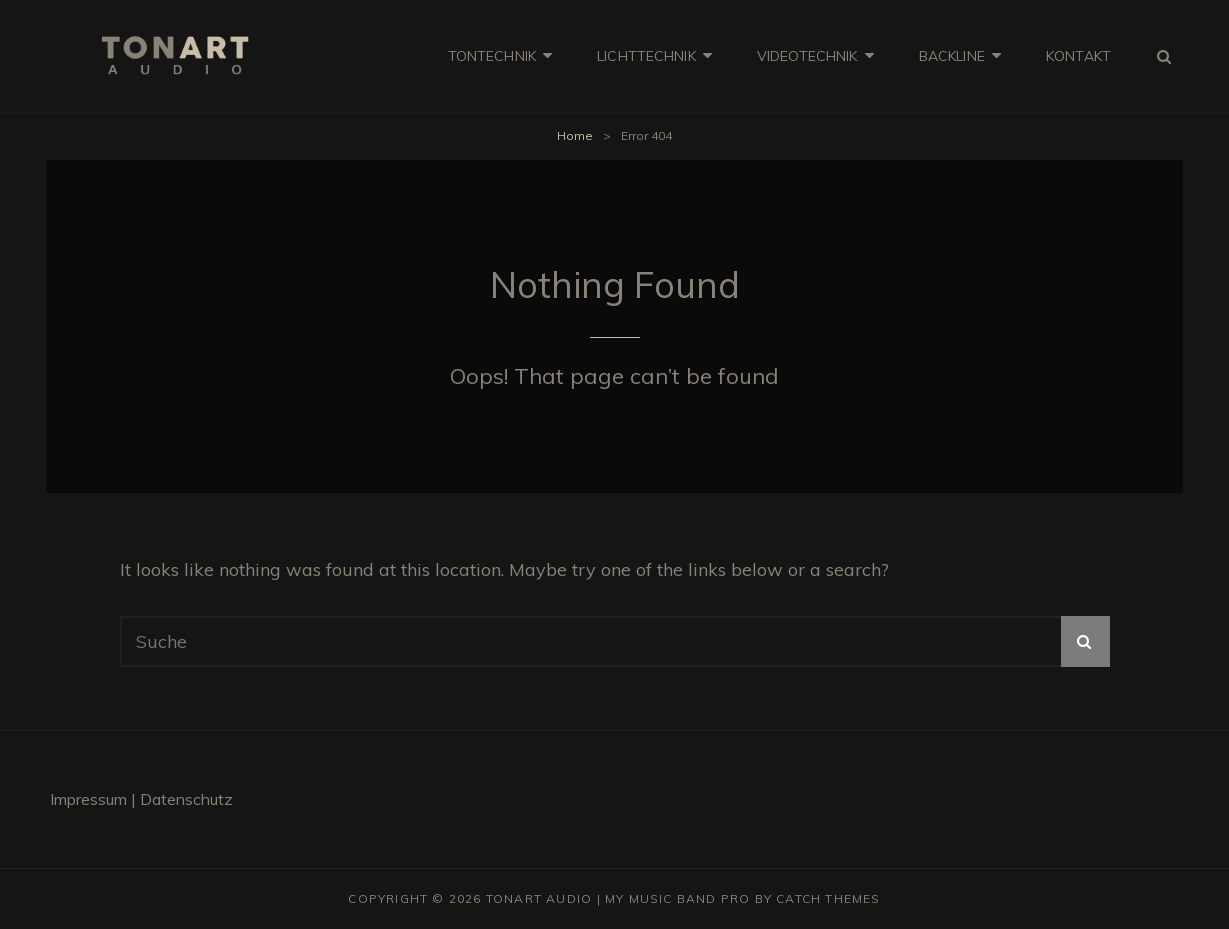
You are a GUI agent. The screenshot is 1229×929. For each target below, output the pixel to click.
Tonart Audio (539, 898)
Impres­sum (90, 799)
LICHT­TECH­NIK (646, 56)
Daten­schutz (186, 799)
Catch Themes (828, 898)
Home (575, 135)
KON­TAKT (1078, 56)
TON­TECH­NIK (492, 56)
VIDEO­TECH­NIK (807, 56)
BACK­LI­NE (952, 56)
